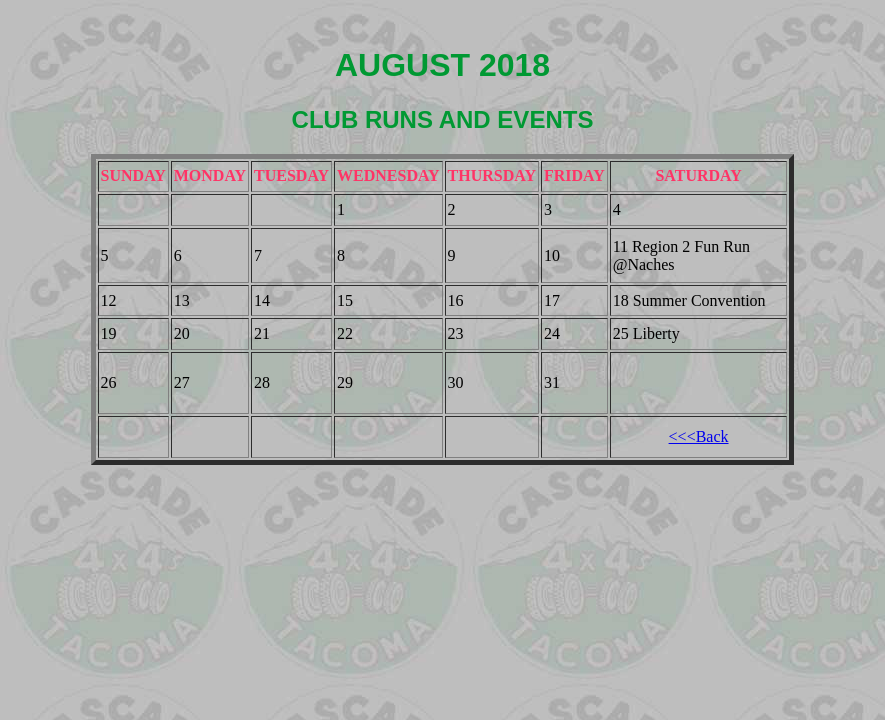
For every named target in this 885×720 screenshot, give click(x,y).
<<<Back (699, 436)
